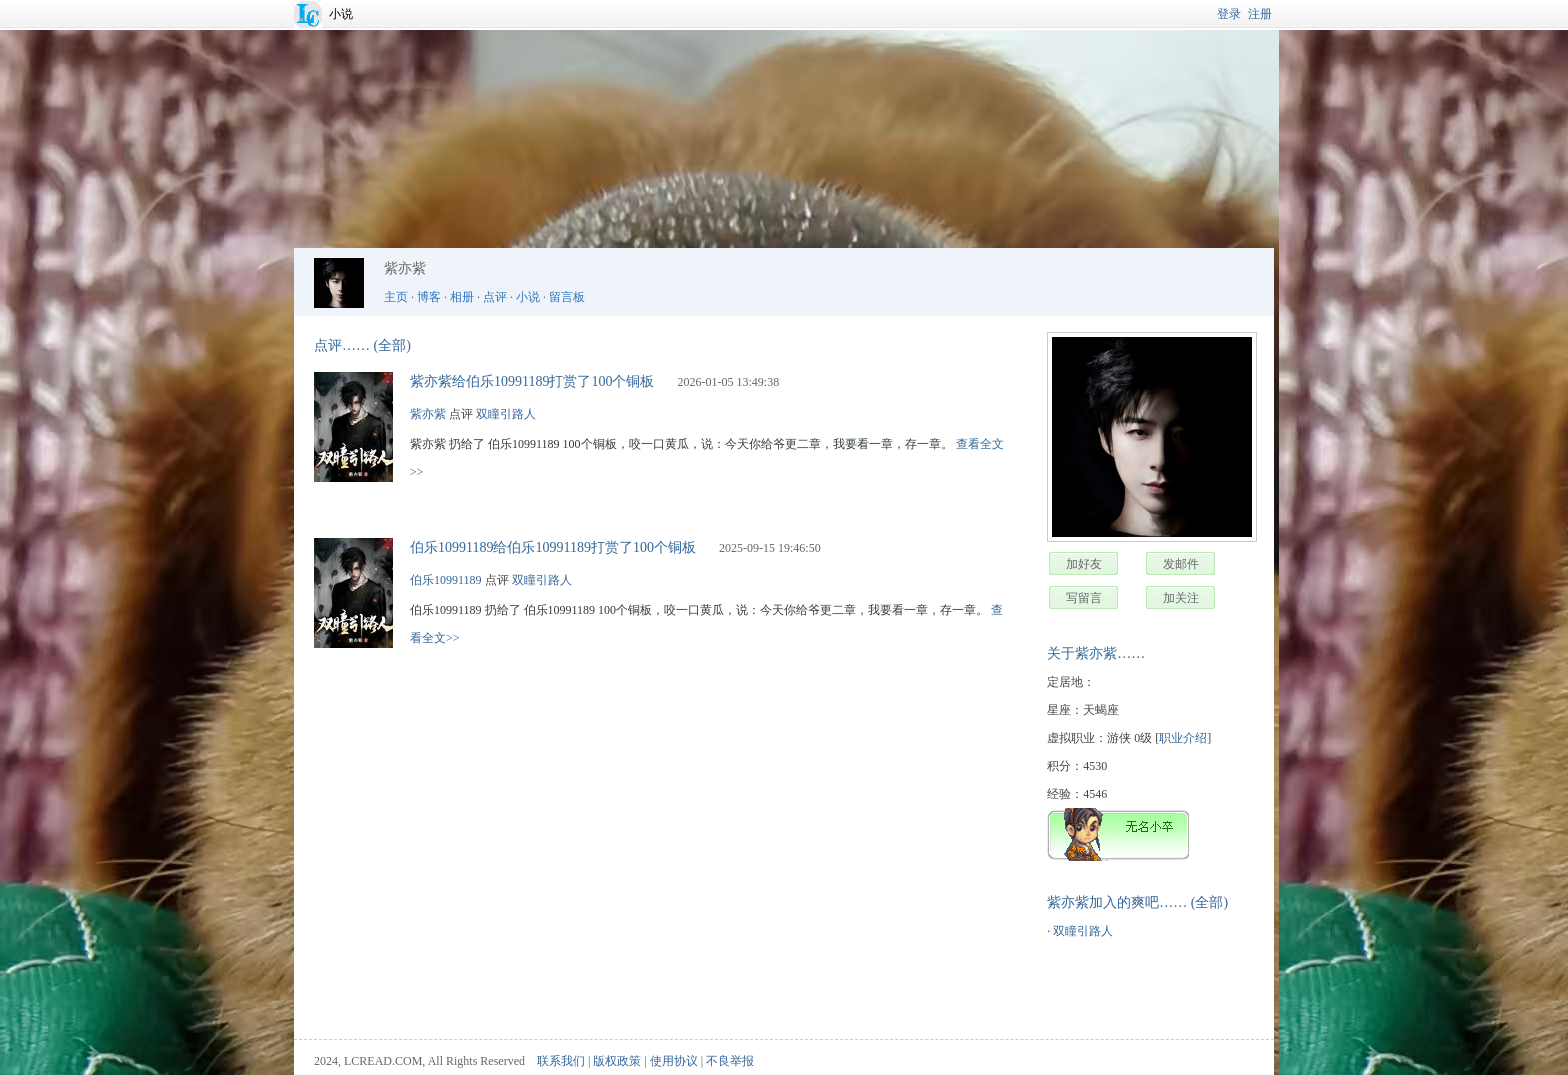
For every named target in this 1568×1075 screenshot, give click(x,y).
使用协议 (674, 1061)
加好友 (1084, 564)
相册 (462, 297)
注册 (1260, 14)
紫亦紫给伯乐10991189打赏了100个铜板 (532, 381)
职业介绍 (1183, 738)
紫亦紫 (428, 414)
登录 (1229, 14)
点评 (495, 297)
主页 (396, 297)
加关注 (1181, 598)
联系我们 (561, 1061)
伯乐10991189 (446, 580)
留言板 (567, 297)
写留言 (1084, 598)
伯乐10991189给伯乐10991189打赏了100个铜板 (553, 547)
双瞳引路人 (1083, 931)
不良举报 (730, 1061)
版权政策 (617, 1061)
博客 (429, 297)
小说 (341, 14)
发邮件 (1181, 564)
